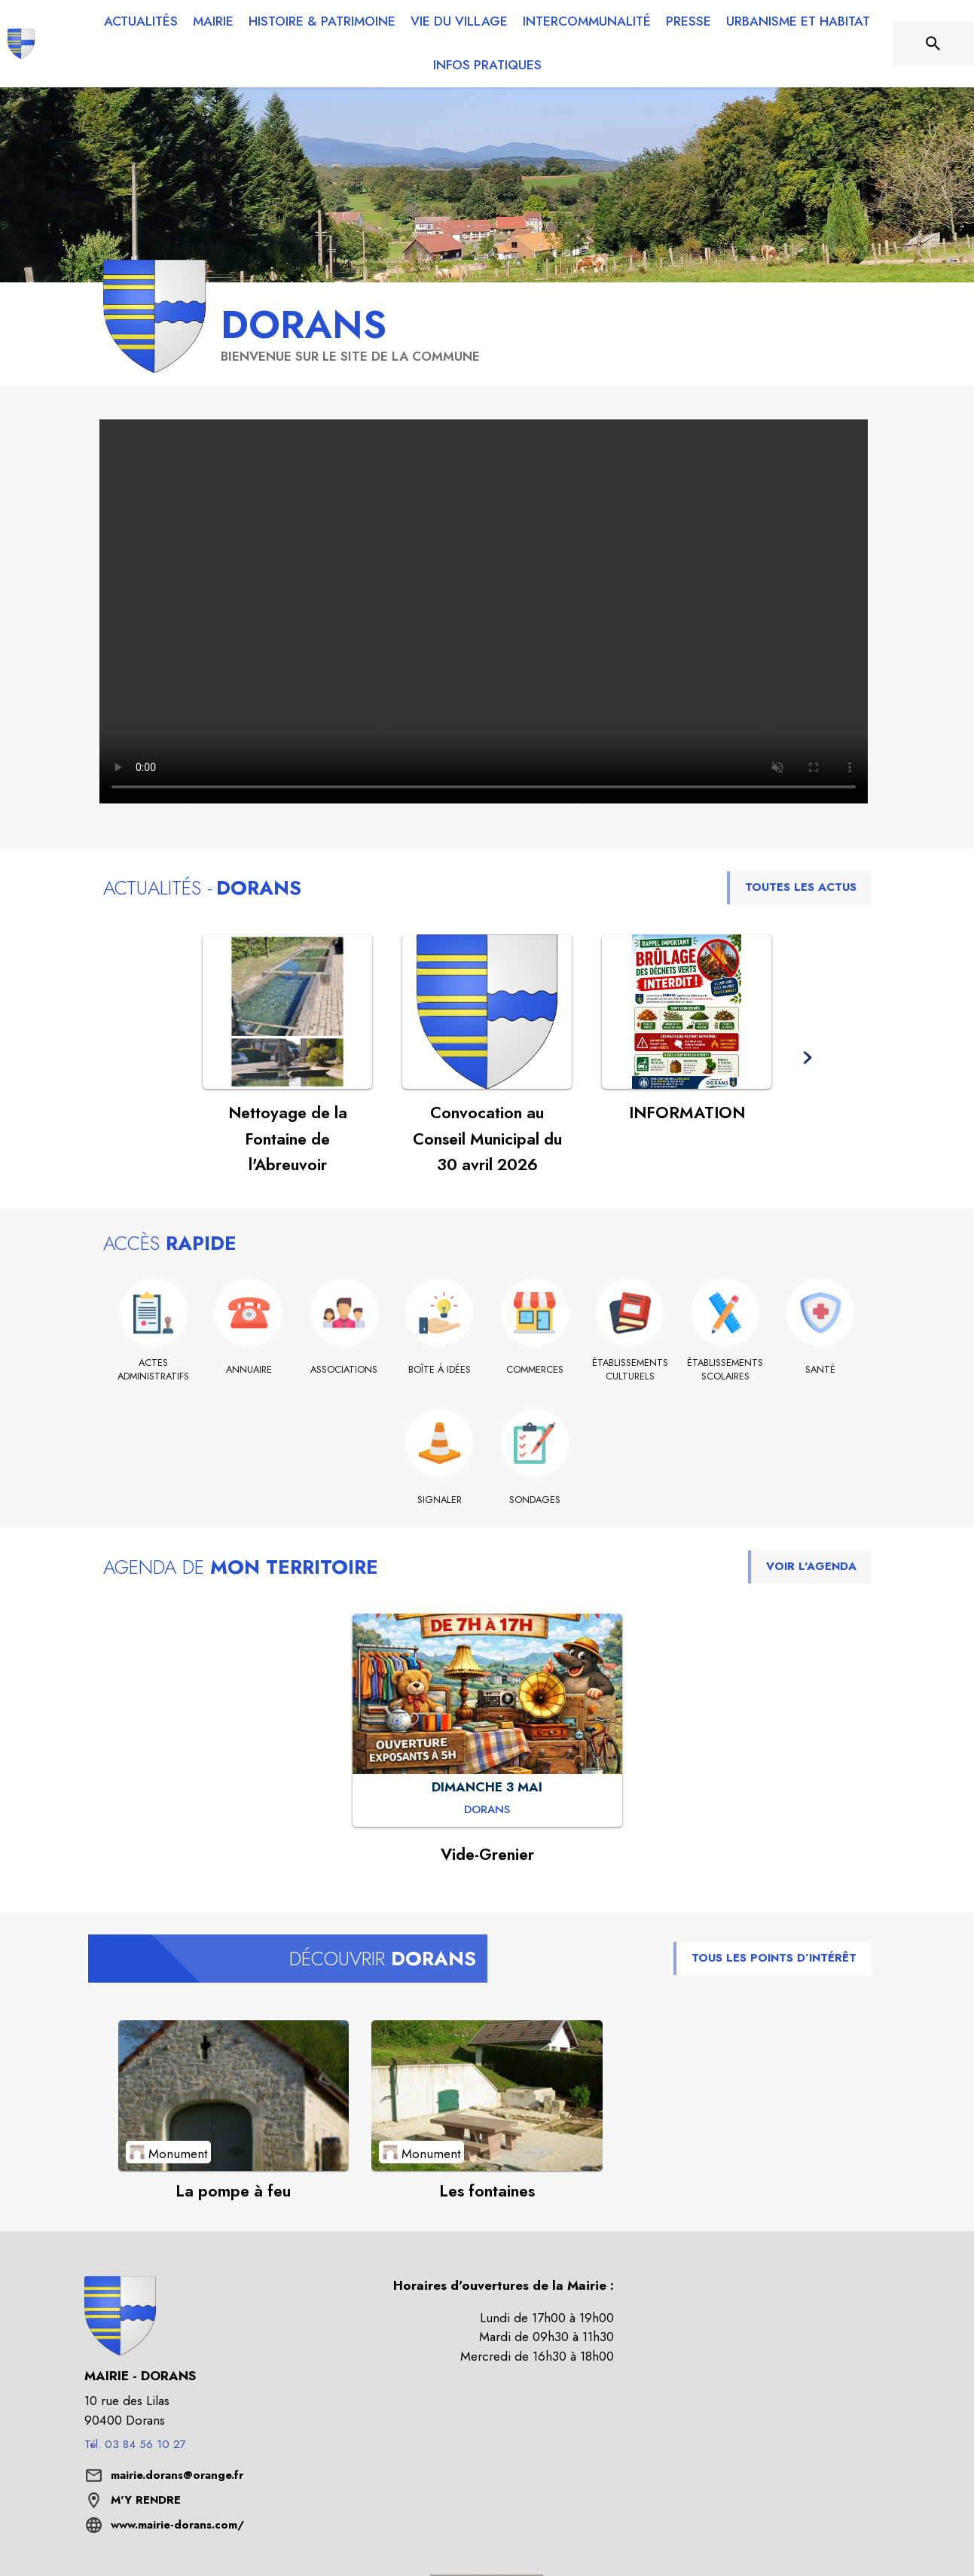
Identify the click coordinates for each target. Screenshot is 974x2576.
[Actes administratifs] (154, 1370)
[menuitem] (140, 22)
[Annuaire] (249, 1369)
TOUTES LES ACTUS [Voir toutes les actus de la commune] (800, 887)
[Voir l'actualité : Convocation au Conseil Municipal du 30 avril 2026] (487, 1012)
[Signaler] (439, 1500)
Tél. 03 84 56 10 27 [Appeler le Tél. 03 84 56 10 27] (135, 2444)
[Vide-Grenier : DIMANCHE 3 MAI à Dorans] (487, 1810)
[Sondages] (535, 1500)
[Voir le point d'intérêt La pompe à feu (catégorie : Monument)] (234, 2095)
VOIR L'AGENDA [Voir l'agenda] (811, 1566)
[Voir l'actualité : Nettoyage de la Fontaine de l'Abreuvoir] (287, 1012)
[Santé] (821, 1369)
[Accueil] (21, 44)
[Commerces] (535, 1369)
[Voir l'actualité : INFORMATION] (686, 1012)
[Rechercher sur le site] (933, 43)
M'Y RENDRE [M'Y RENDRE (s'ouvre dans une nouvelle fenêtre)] (146, 2500)
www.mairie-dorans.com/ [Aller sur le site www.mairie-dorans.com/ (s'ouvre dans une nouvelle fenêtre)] (177, 2525)
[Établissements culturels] (630, 1370)
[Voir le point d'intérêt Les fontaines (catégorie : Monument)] (487, 2095)
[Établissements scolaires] (726, 1370)
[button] (807, 1058)
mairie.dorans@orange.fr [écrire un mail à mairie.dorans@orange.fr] (177, 2475)
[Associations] (345, 1369)
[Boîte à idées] (439, 1369)
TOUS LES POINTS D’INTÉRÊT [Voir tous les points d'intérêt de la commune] (774, 1958)
